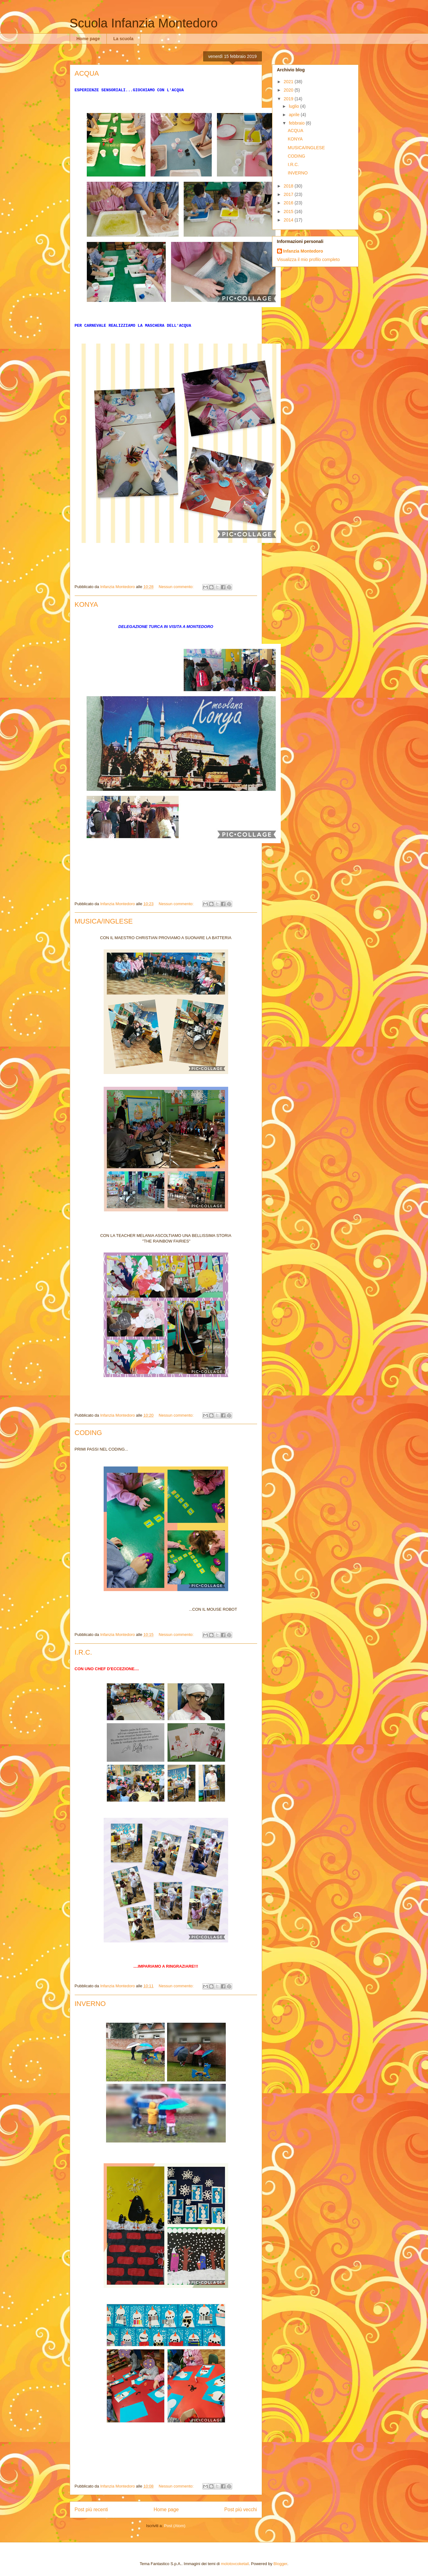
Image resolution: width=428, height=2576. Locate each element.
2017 (289, 194)
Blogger (280, 2563)
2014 (289, 219)
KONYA (86, 604)
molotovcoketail (235, 2563)
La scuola (123, 38)
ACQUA (87, 73)
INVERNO (90, 2004)
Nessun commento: (177, 586)
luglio (294, 106)
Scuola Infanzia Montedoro (144, 23)
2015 (289, 211)
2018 (289, 185)
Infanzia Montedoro (303, 251)
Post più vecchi (240, 2509)
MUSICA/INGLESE (104, 921)
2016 (289, 202)
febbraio (297, 123)
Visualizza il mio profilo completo (308, 259)
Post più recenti (91, 2509)
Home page (88, 38)
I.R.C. (83, 1652)
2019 (289, 98)
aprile (295, 114)
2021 (289, 81)
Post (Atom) (175, 2525)
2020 (289, 90)
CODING (88, 1433)
